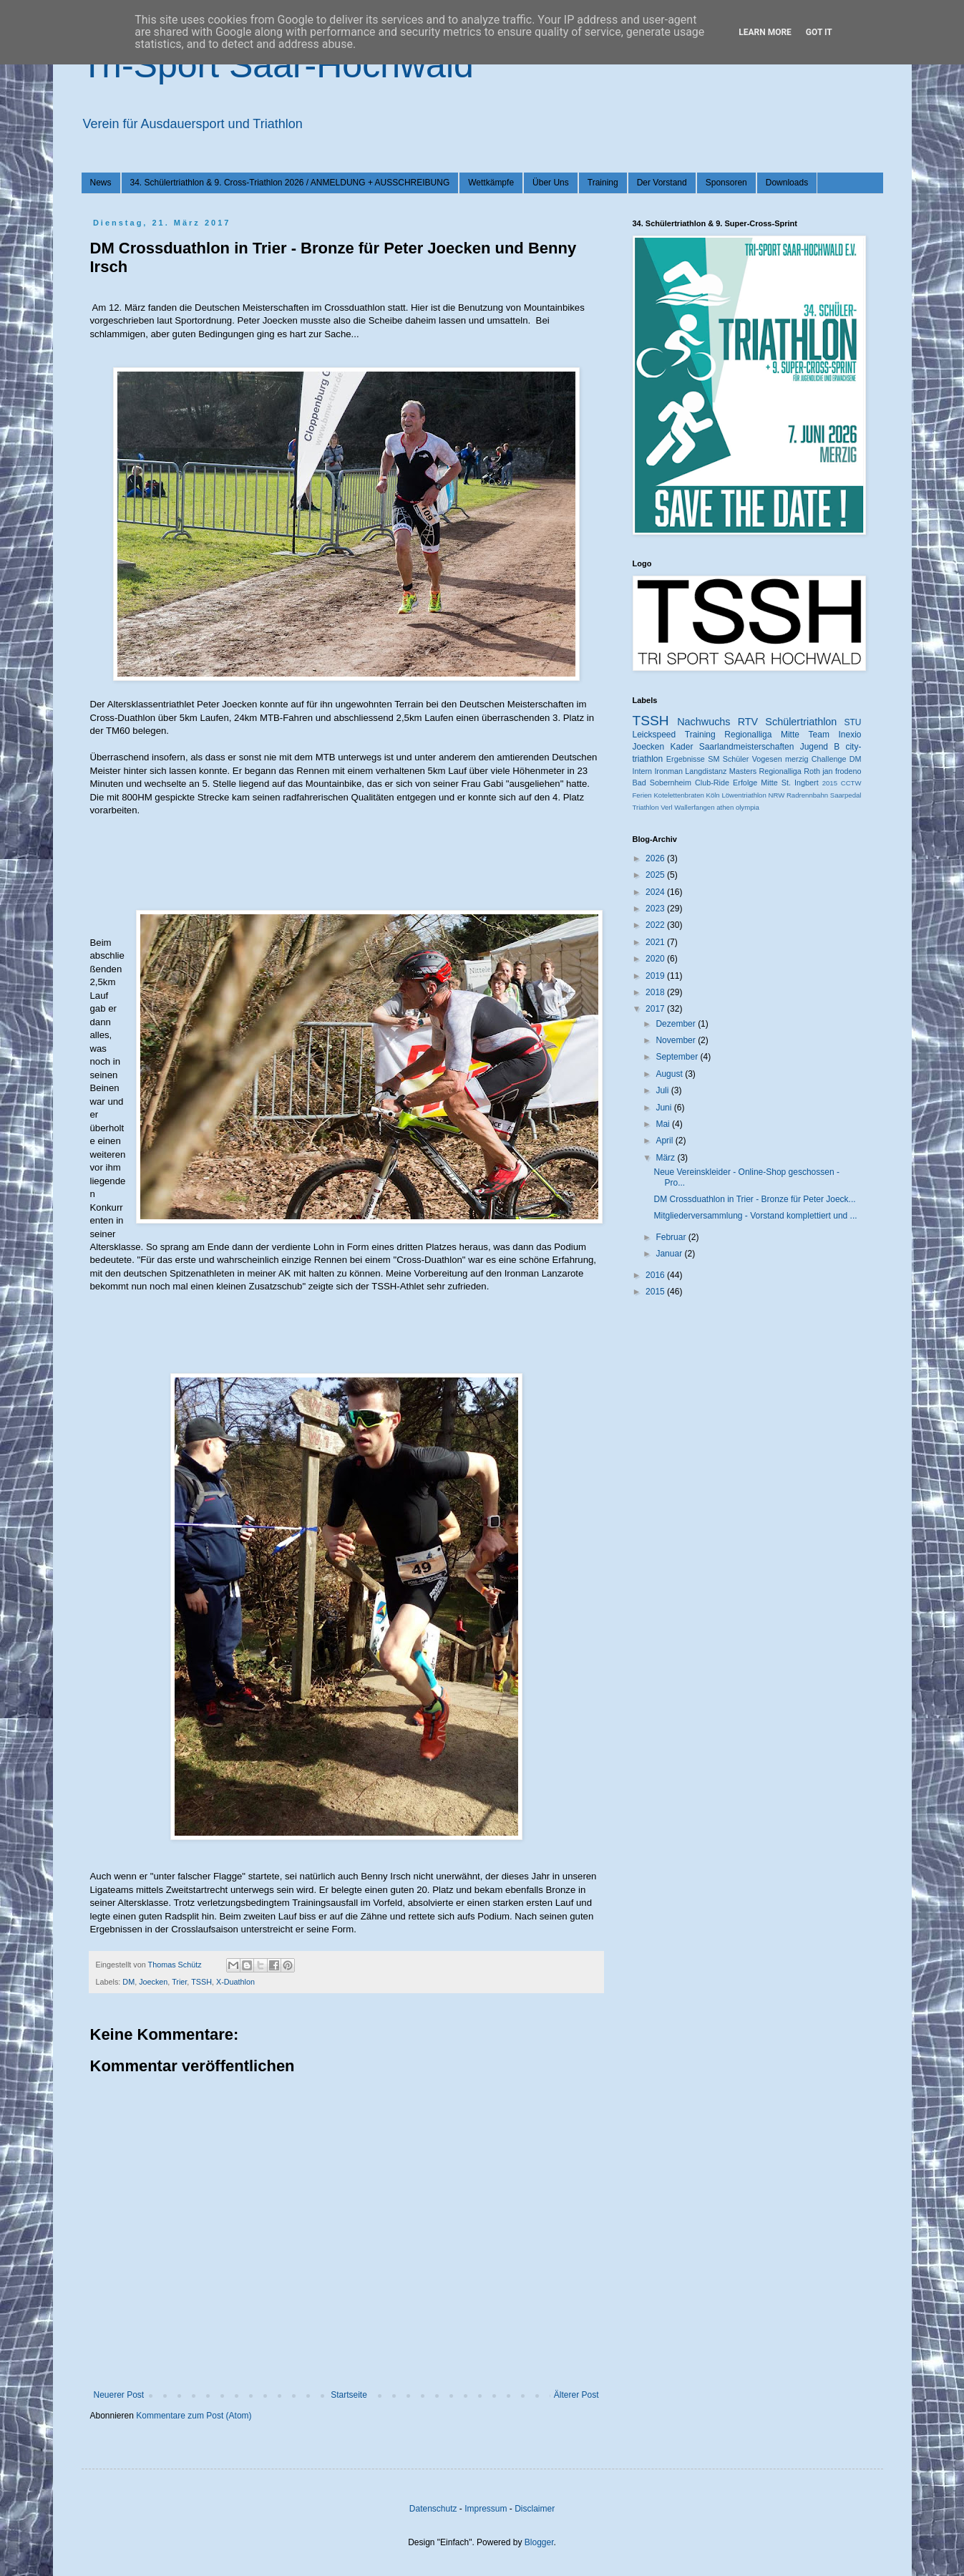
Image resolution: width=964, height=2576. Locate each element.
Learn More (765, 32)
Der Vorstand (662, 183)
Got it (819, 32)
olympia (747, 807)
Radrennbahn (807, 795)
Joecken (153, 1981)
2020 (656, 959)
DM (128, 1981)
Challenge (829, 759)
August (670, 1074)
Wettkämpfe (491, 183)
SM (713, 759)
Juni (664, 1108)
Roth (812, 771)
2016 (656, 1275)
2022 (656, 925)
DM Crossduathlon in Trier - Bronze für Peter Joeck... (754, 1199)
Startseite (349, 2395)
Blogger (539, 2542)
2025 (656, 875)
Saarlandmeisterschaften (746, 747)
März (666, 1158)
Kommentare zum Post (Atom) (193, 2416)
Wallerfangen (694, 807)
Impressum (485, 2509)
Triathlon (646, 807)
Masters (742, 771)
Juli (663, 1090)
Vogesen (767, 759)
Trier (179, 1981)
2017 (656, 1009)
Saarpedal (846, 795)
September (678, 1057)
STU (853, 722)
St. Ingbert (800, 782)
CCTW (851, 783)
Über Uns (550, 183)
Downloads (787, 183)
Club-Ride (712, 782)
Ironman (668, 771)
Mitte (769, 782)
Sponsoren (726, 183)
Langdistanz (705, 771)
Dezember (677, 1024)
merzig (796, 759)
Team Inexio (835, 735)
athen (725, 807)
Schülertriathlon (801, 721)
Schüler (736, 759)
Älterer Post (576, 2395)
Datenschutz (433, 2509)
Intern (643, 771)
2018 (656, 992)
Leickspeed (654, 735)
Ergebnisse (685, 759)
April (665, 1141)
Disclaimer (535, 2509)
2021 (656, 942)
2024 (656, 892)
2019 (656, 976)
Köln (713, 795)
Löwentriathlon (743, 795)
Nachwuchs (703, 721)
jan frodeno (841, 771)
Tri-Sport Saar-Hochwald (278, 65)
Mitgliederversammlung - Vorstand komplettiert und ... (755, 1216)
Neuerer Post (119, 2395)
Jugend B (820, 747)
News (101, 183)
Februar (672, 1237)
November (677, 1040)
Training (603, 183)
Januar (670, 1254)
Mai (664, 1124)
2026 (656, 858)
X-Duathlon (235, 1981)
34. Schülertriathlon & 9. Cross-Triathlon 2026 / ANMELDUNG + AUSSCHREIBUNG (290, 183)
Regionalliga (780, 771)
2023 (656, 909)
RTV (748, 721)
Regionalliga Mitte (761, 735)
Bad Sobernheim (662, 782)
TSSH (201, 1981)
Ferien (642, 795)
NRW (776, 795)
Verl (667, 807)
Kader (681, 747)
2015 (829, 783)
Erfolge (745, 782)
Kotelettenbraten (678, 795)
